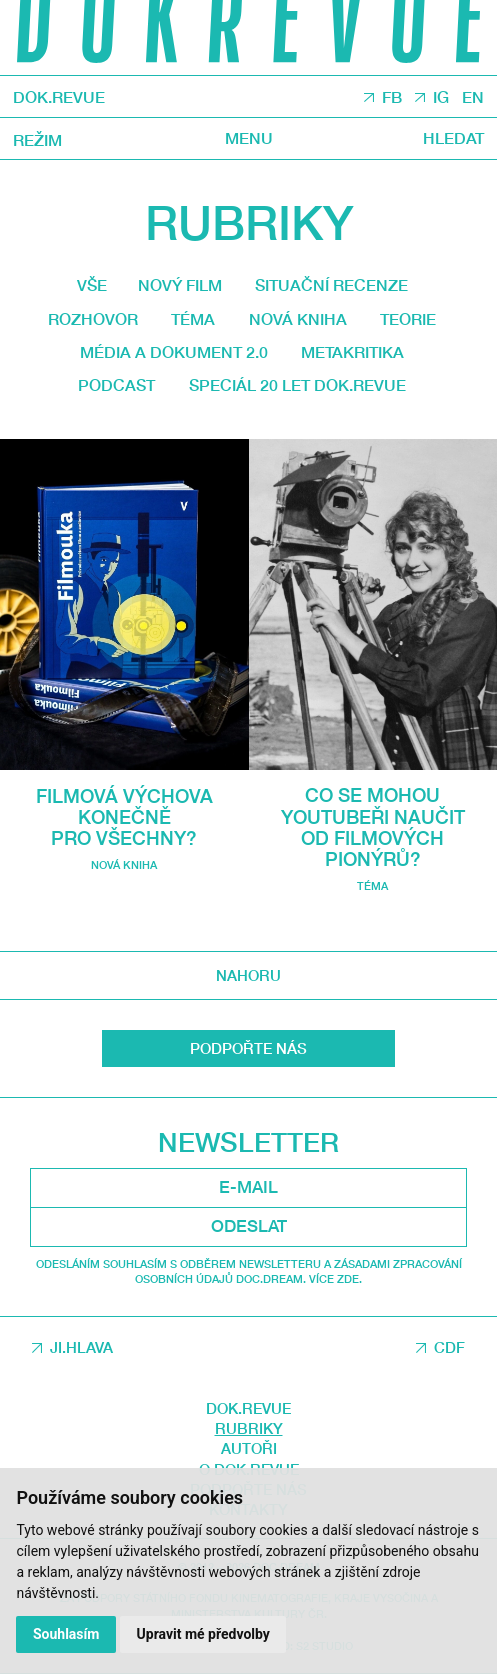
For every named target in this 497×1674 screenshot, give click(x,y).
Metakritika (352, 352)
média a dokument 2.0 (174, 352)
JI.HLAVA (81, 1347)
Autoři (249, 1448)
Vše (92, 285)
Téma (193, 319)
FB (392, 98)
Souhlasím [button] (66, 1634)
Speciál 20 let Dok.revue (297, 385)
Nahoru (248, 975)
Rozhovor (93, 319)
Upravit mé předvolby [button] (203, 1634)
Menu (249, 139)
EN (473, 98)
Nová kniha (298, 319)
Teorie (408, 319)
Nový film (180, 285)
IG (441, 98)
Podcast (116, 385)
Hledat (453, 139)
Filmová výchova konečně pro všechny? (124, 817)
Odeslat (249, 1226)
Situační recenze (331, 285)
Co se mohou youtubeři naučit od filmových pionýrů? (373, 826)
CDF (449, 1347)
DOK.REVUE (59, 97)
